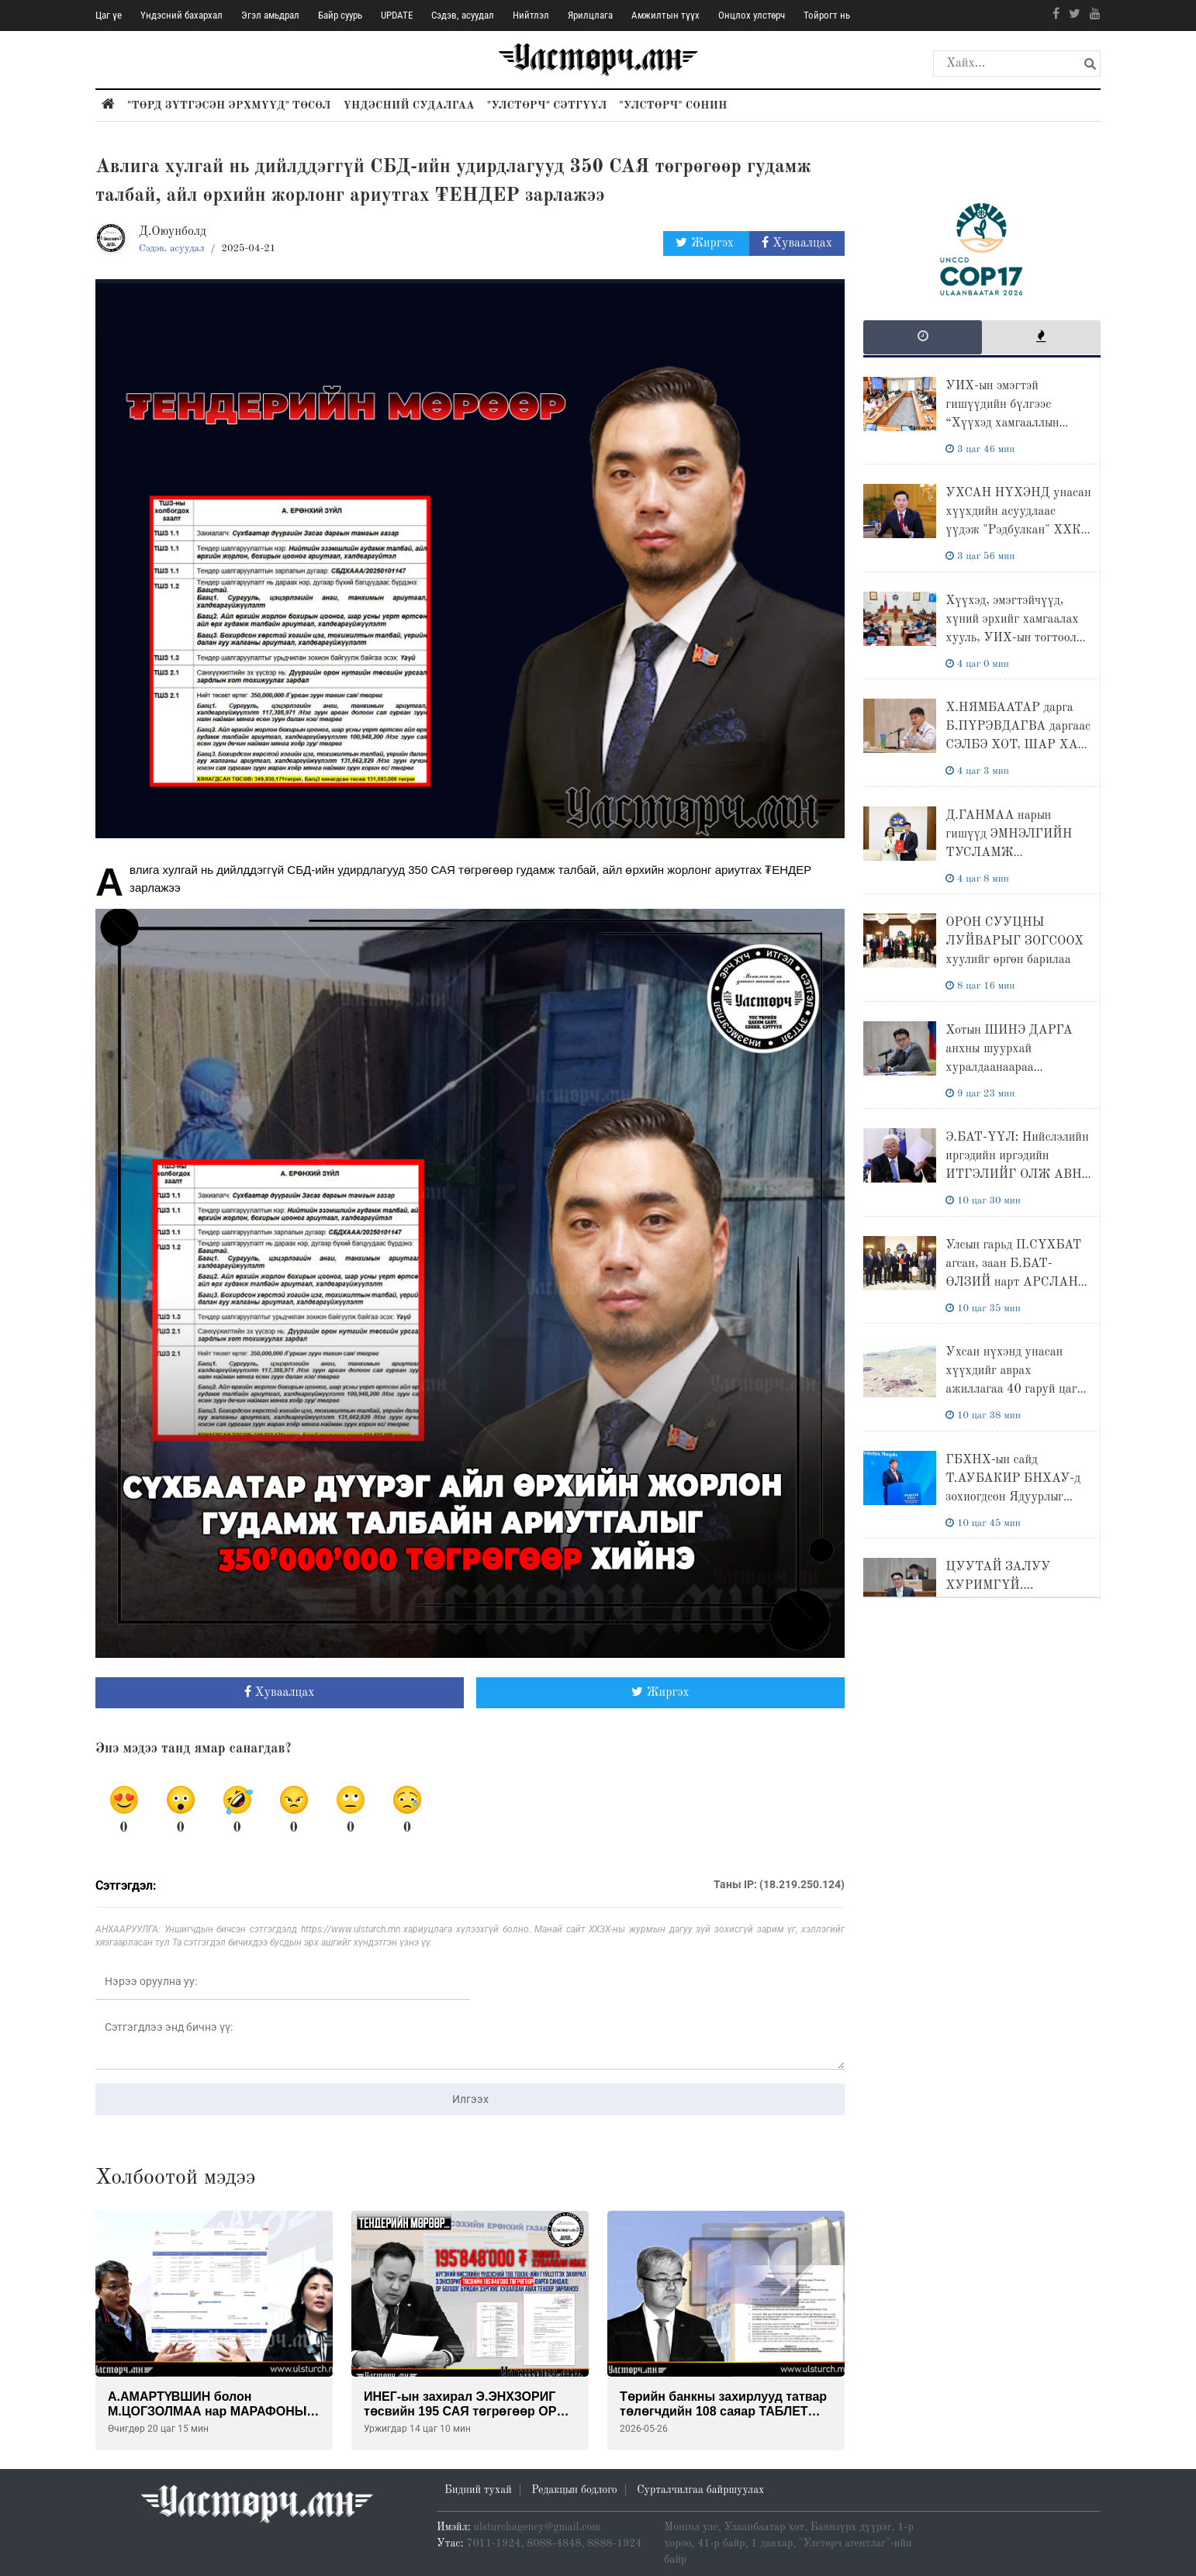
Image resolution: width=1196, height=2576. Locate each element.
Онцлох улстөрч (751, 15)
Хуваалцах (797, 243)
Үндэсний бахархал (181, 15)
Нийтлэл (531, 15)
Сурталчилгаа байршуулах (700, 2489)
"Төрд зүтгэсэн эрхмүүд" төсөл (228, 105)
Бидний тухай (478, 2489)
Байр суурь (340, 15)
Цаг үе (108, 15)
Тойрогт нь (827, 15)
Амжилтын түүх (665, 15)
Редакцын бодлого (574, 2489)
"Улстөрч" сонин (673, 105)
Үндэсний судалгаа (408, 105)
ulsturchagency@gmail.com (537, 2527)
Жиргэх (706, 243)
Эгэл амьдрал (270, 15)
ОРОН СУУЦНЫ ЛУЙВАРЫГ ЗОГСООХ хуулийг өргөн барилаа (1014, 941)
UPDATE (397, 15)
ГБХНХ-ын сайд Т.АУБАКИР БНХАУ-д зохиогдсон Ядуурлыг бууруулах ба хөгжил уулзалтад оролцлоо (1012, 1497)
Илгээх (470, 2100)
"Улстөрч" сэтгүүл (547, 105)
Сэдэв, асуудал (462, 15)
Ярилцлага (590, 15)
